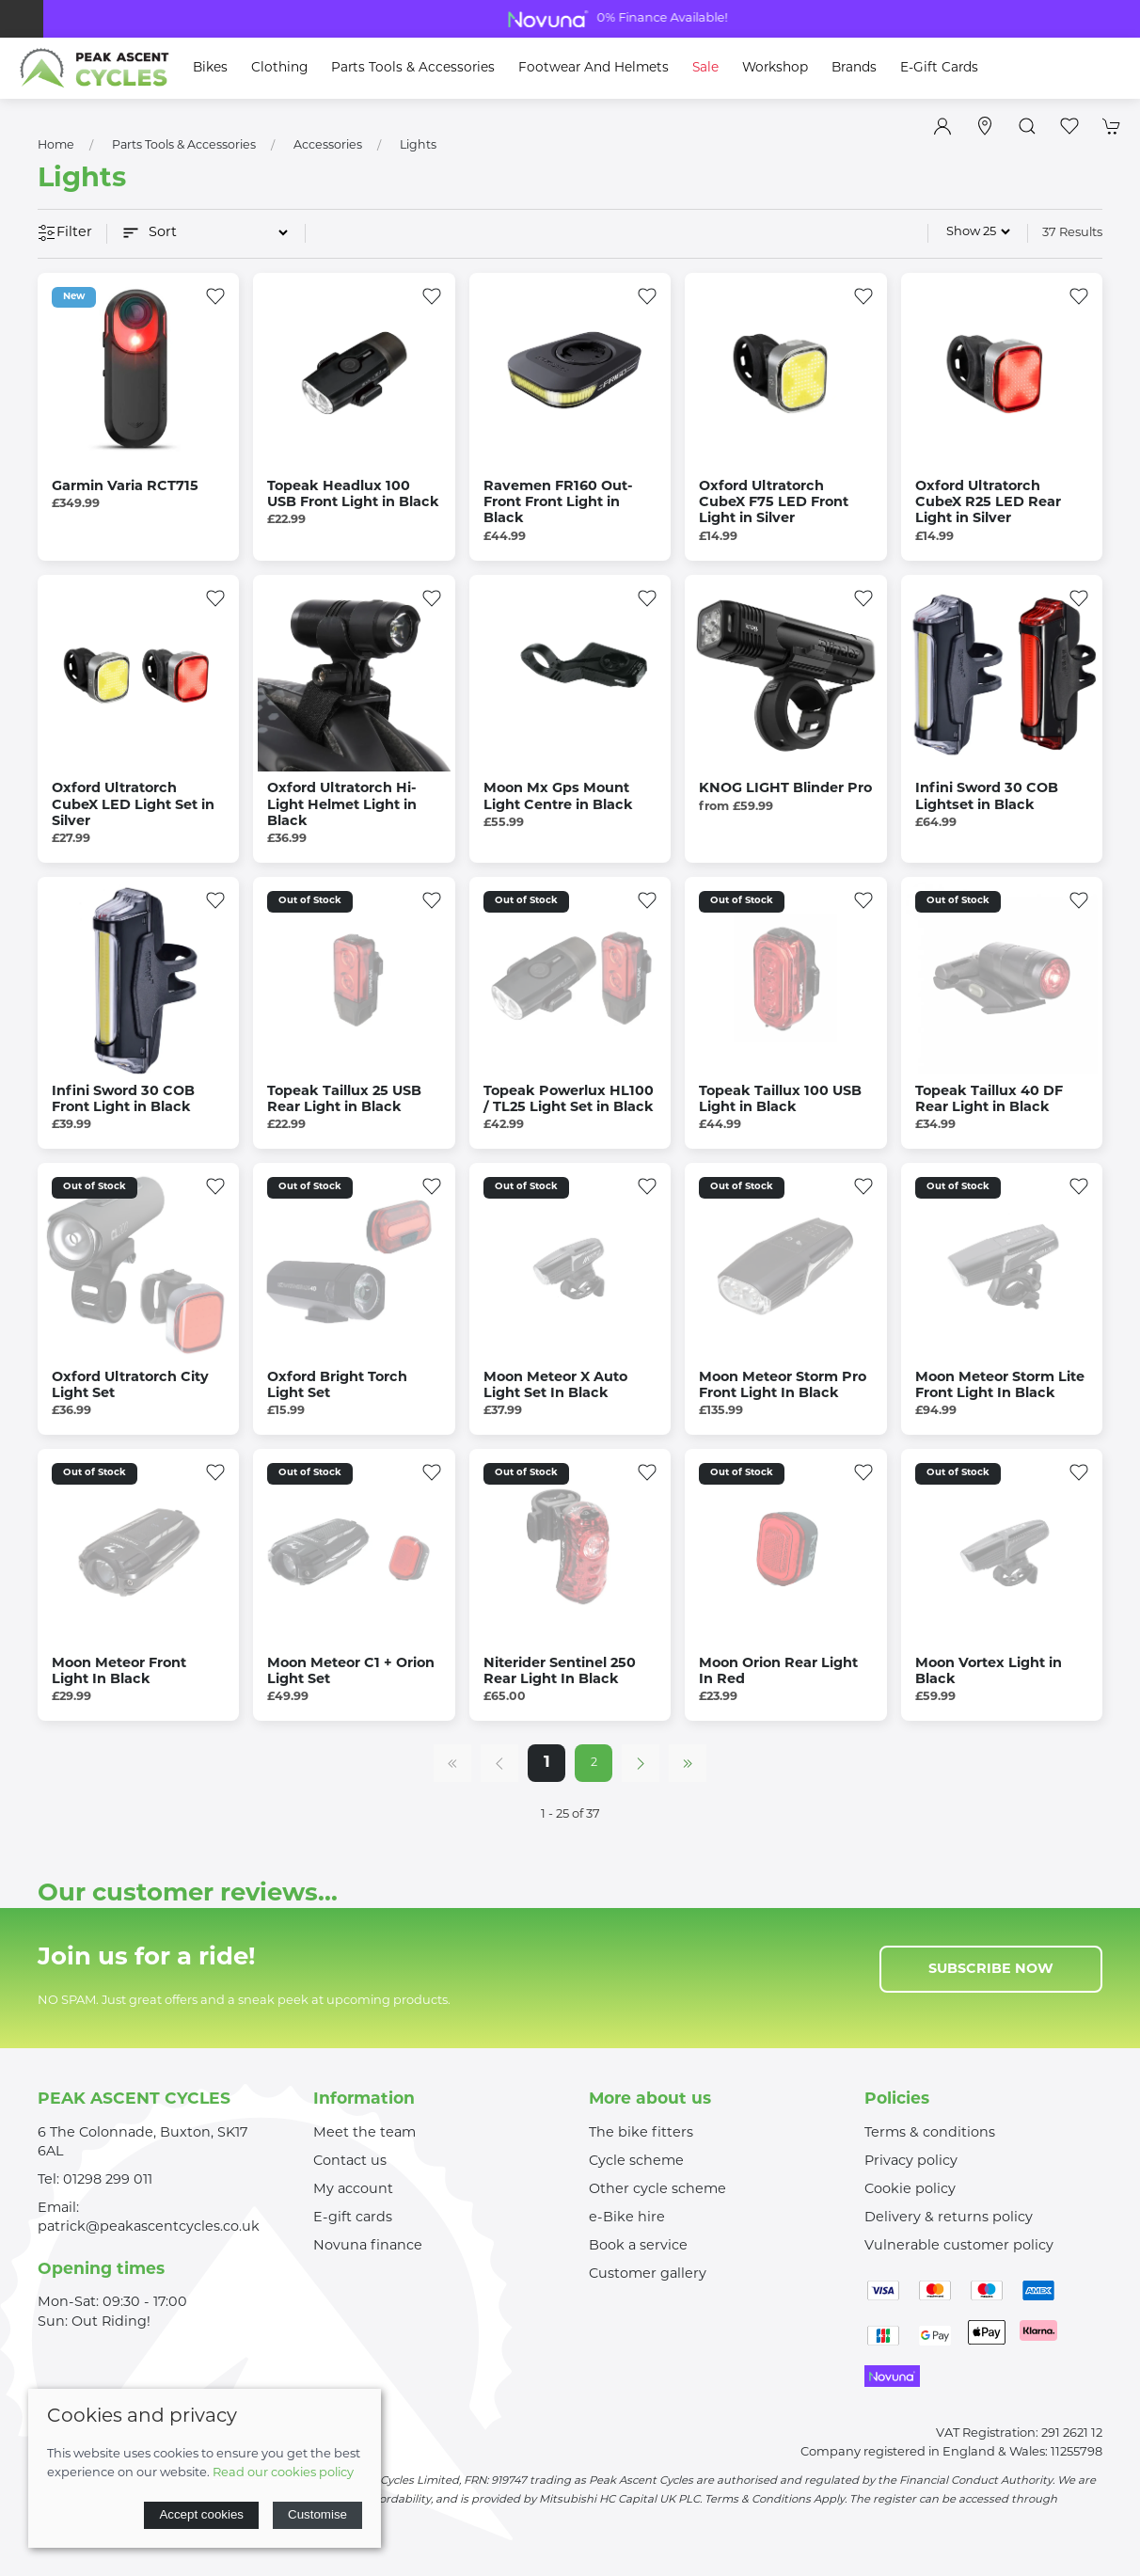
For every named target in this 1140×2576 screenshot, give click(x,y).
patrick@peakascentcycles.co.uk (149, 2227)
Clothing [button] (279, 68)
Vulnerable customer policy (958, 2246)
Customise (317, 2514)
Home (56, 145)
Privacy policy (911, 2162)
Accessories (327, 145)
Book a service (638, 2246)
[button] (1027, 126)
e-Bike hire (627, 2218)
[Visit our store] (984, 126)
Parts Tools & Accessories (184, 145)
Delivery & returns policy (948, 2218)
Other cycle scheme (657, 2190)
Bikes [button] (210, 68)
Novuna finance (367, 2246)
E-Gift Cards (939, 68)
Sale (705, 68)
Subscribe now (990, 1970)
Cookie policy (910, 2190)
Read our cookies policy (283, 2473)
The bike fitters (641, 2133)
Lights (418, 145)
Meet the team (364, 2133)
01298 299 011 (107, 2180)
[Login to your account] (942, 126)
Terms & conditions (929, 2133)
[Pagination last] (687, 1763)
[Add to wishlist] (215, 296)
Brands (854, 68)
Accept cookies (201, 2514)
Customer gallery (647, 2274)
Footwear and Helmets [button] (593, 68)
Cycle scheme (636, 2162)
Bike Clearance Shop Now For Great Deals (570, 18)
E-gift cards (352, 2218)
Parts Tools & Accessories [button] (413, 68)
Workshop (775, 68)
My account (353, 2190)
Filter (65, 234)
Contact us (350, 2162)
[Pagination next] (640, 1763)
